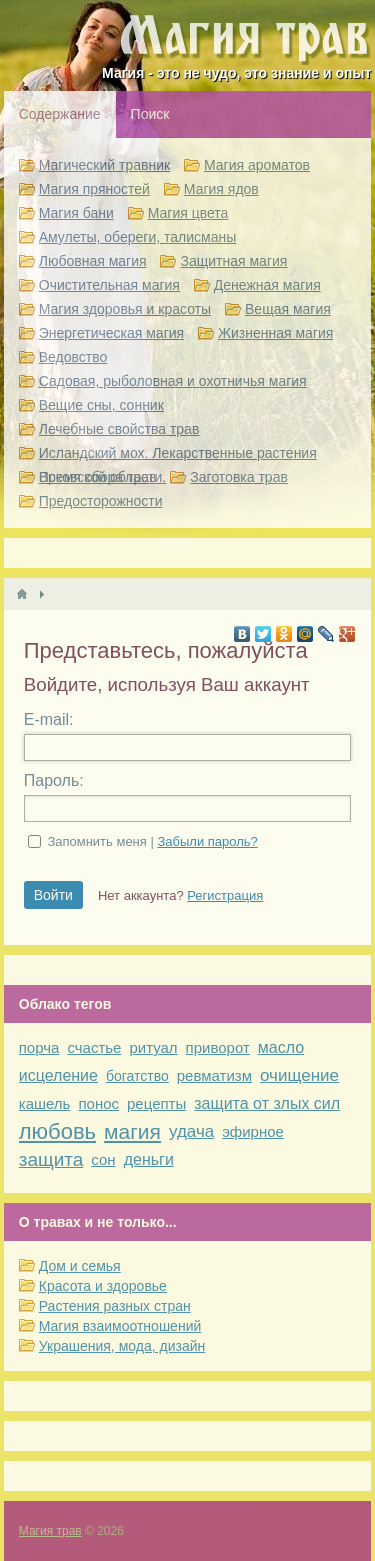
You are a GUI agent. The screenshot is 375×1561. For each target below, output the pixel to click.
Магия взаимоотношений (120, 1326)
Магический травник (104, 165)
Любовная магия (93, 261)
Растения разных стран (115, 1306)
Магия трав (50, 1531)
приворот (218, 1047)
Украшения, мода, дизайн (122, 1346)
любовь (57, 1131)
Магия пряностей (94, 189)
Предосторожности (101, 501)
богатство (137, 1076)
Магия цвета (188, 213)
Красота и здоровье (103, 1286)
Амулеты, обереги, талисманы (138, 237)
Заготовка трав (239, 477)
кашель (45, 1103)
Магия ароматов (257, 165)
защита (51, 1159)
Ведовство (73, 357)
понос (98, 1103)
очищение (299, 1075)
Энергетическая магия (111, 333)
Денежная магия (267, 285)
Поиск (150, 114)
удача (191, 1131)
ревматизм (214, 1075)
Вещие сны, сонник (101, 405)
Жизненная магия (275, 333)
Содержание (60, 114)
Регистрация (225, 895)
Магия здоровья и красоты (125, 309)
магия (132, 1131)
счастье (94, 1047)
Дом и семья (80, 1266)
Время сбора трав (98, 477)
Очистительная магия (109, 285)
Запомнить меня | (152, 841)
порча (39, 1047)
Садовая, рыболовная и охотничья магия (173, 381)
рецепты (156, 1103)
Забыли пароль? (207, 841)
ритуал (153, 1047)
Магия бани (76, 213)
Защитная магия (233, 261)
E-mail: (49, 719)
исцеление (58, 1075)
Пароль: (54, 780)
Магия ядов (221, 189)
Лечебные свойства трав (119, 429)
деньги (149, 1159)
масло (281, 1047)
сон (103, 1159)
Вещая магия (288, 309)
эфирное (253, 1131)
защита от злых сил (267, 1103)
